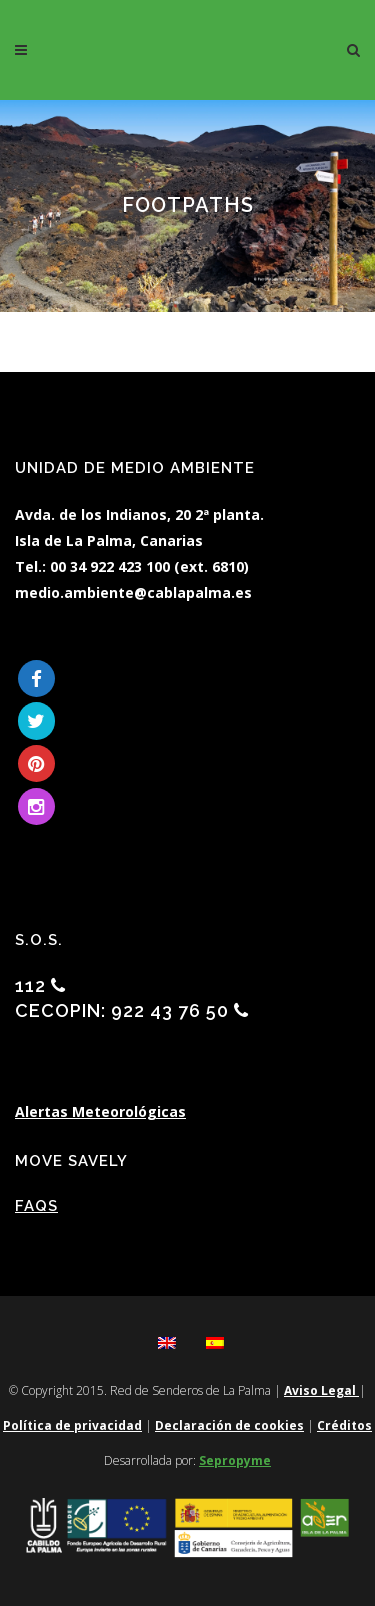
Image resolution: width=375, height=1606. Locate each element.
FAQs (36, 1206)
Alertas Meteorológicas (100, 1111)
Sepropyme (235, 1460)
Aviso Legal (321, 1390)
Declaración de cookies (229, 1425)
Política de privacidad (72, 1425)
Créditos (344, 1425)
